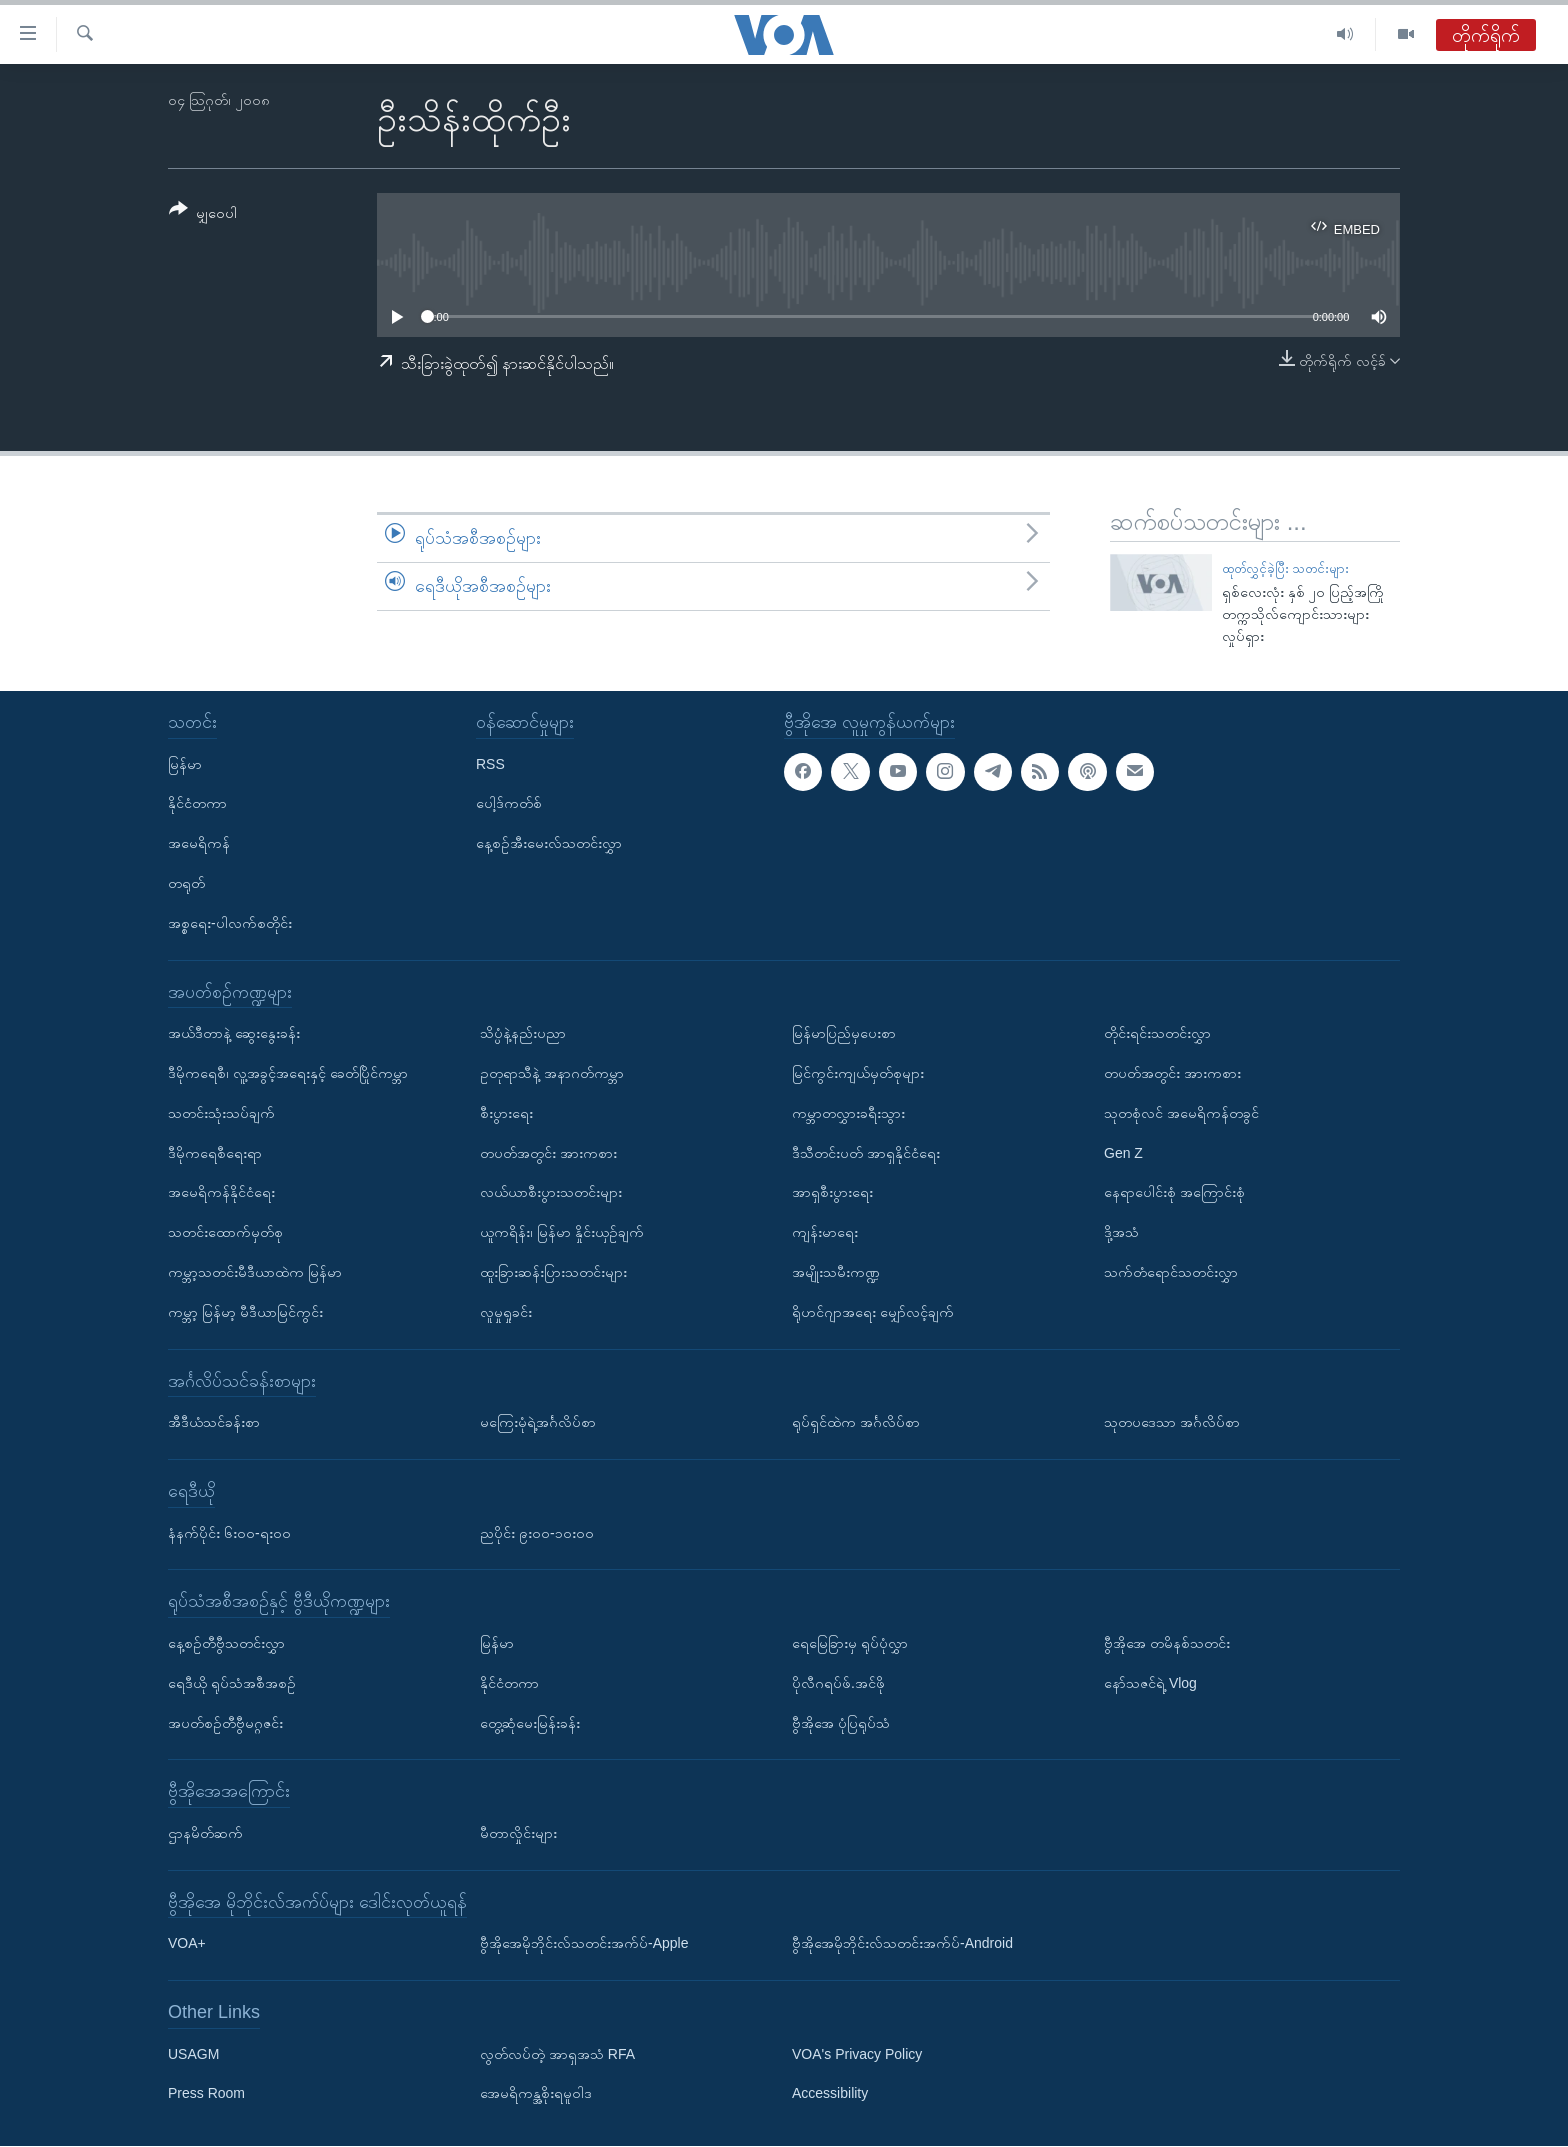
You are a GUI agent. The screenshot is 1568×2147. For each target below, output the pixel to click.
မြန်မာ (185, 764)
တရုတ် (186, 883)
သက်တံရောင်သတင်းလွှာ (1171, 1272)
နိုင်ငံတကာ (197, 804)
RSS (490, 764)
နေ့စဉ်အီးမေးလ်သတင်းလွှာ (549, 844)
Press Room (206, 2094)
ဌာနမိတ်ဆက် (205, 1833)
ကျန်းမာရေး (825, 1233)
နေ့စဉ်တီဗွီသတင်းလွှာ (226, 1643)
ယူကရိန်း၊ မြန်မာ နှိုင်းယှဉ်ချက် (562, 1233)
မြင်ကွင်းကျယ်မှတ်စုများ (858, 1073)
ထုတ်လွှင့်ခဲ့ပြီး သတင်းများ (1286, 568)
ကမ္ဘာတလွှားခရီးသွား (848, 1113)
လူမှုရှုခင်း (506, 1312)
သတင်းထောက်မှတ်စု (225, 1233)
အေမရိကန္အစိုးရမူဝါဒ (536, 2094)
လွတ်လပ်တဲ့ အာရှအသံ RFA (557, 2054)
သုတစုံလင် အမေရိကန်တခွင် (1181, 1113)
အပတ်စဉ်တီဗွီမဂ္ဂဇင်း (225, 1723)
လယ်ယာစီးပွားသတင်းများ (551, 1193)
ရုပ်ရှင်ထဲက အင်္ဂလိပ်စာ (856, 1423)
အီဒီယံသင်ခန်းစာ (214, 1423)
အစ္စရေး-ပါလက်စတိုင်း (230, 923)
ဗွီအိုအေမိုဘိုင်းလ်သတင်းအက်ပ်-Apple (584, 1944)
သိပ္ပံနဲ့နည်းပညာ (523, 1034)
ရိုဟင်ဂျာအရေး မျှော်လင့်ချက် (873, 1312)
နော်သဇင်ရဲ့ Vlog (1150, 1683)
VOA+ (187, 1944)
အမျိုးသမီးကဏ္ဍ (836, 1272)
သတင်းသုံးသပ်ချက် (221, 1113)
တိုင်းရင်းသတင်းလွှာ (1157, 1034)
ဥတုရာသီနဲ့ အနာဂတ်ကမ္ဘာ (552, 1073)
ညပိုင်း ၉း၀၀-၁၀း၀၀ (537, 1533)
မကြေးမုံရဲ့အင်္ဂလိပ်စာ (538, 1423)
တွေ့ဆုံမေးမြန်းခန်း (530, 1723)
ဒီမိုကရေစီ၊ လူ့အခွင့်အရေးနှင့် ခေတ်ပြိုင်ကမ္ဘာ (288, 1073)
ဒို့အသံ (1121, 1233)
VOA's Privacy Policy (857, 2054)
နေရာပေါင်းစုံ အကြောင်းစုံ (1174, 1193)
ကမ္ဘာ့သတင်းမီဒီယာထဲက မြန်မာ (255, 1272)
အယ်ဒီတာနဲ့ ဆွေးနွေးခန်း (234, 1034)
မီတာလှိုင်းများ (518, 1833)
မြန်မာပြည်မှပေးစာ (844, 1034)
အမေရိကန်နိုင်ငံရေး (221, 1193)
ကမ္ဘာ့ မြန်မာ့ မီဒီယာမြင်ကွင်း (245, 1312)
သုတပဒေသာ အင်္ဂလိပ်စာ (1172, 1423)
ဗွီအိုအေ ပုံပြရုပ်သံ (841, 1723)
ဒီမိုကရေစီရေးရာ (215, 1153)
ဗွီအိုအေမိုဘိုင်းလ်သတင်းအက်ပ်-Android (902, 1944)
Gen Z (1123, 1153)
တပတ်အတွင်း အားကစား (548, 1153)
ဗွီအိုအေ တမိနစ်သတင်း (1167, 1643)
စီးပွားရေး (506, 1113)
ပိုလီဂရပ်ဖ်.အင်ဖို (838, 1683)
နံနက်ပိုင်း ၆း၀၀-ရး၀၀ (229, 1533)
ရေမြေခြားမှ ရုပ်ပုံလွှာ (850, 1643)
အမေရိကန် (199, 844)
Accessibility (830, 2094)
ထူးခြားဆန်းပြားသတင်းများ (553, 1272)
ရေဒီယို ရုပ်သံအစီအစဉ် (232, 1683)
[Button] (203, 214)
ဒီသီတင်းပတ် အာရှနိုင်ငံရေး (866, 1153)
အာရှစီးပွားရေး (832, 1193)
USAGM (193, 2054)
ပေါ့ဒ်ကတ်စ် (509, 804)
